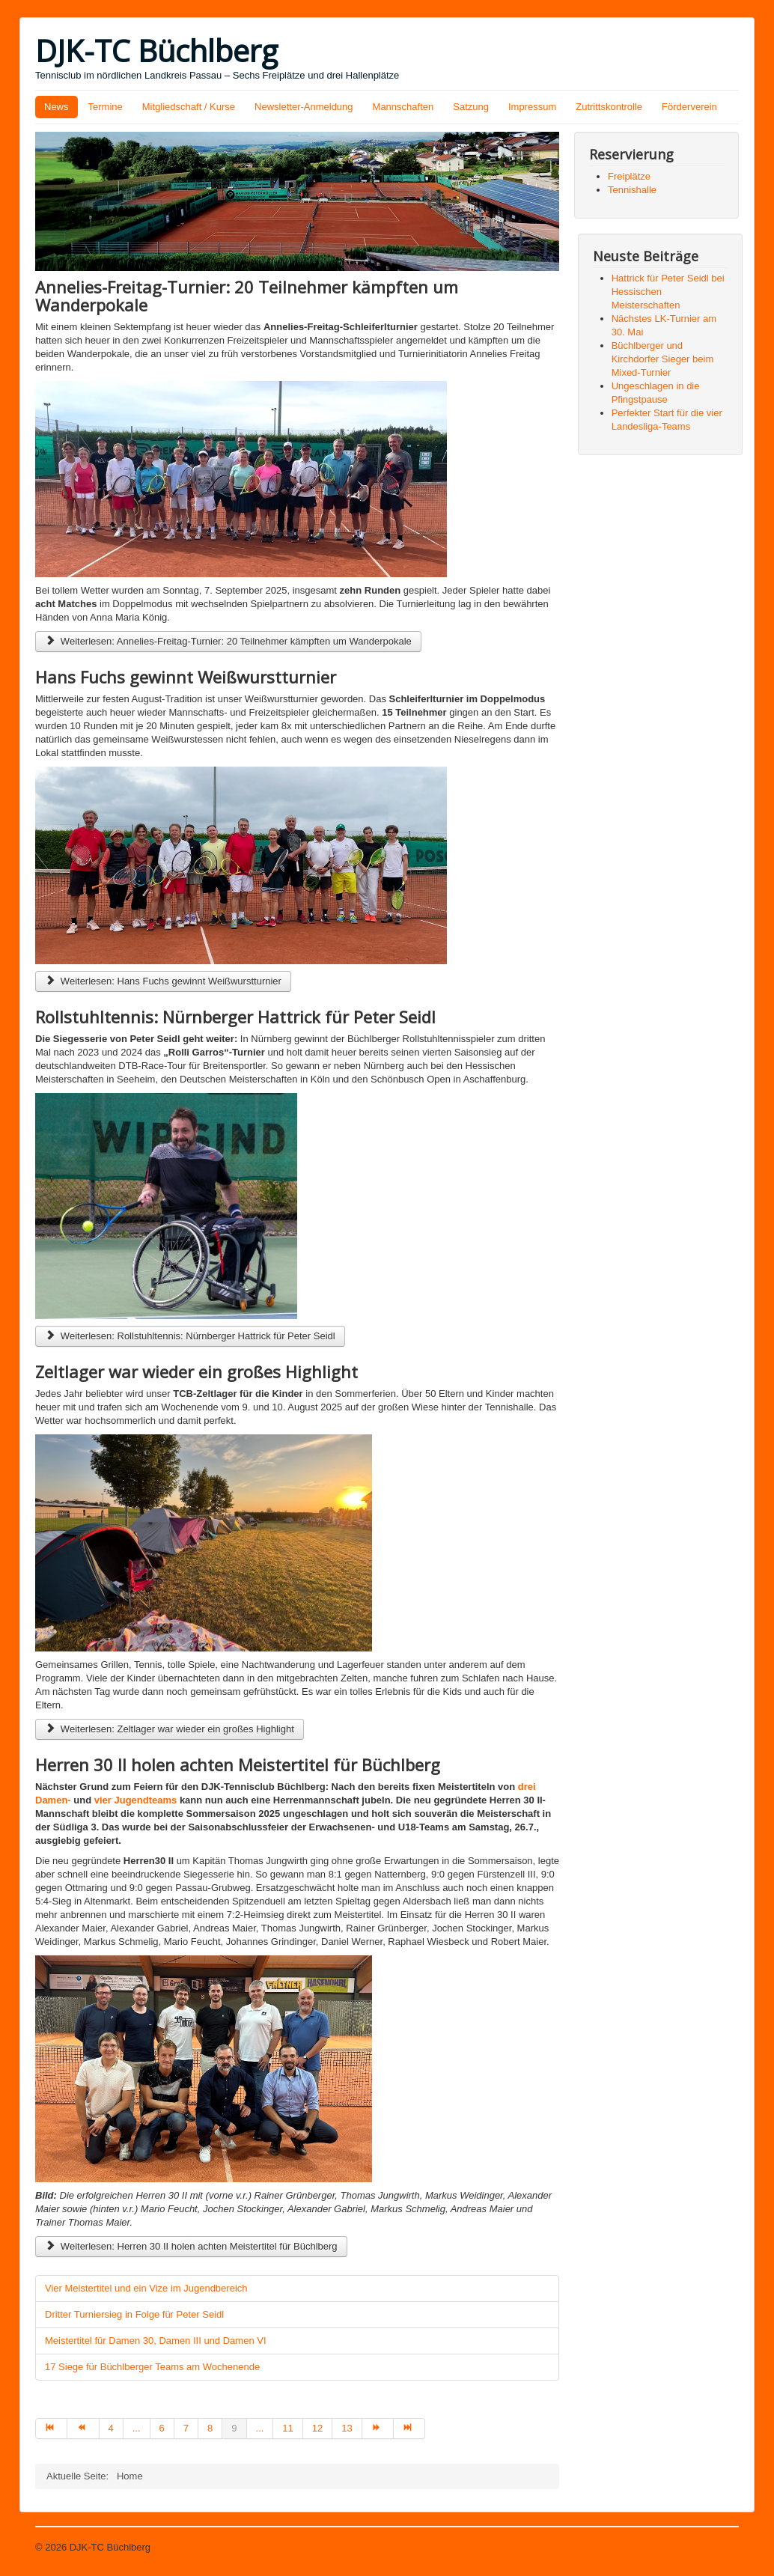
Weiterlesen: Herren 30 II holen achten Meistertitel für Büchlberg (191, 2246)
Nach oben (715, 2547)
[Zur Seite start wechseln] (51, 2428)
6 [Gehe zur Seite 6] (162, 2428)
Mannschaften (403, 106)
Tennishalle (632, 189)
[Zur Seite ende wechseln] (409, 2428)
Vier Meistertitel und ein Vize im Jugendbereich (146, 2288)
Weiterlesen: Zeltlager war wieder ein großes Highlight (169, 1729)
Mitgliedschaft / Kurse (188, 106)
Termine (105, 106)
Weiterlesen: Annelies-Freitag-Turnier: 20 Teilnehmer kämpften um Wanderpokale (228, 641)
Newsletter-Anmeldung (304, 106)
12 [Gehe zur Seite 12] (317, 2428)
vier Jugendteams (135, 1800)
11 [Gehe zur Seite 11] (287, 2428)
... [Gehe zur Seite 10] (260, 2428)
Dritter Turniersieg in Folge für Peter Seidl (134, 2314)
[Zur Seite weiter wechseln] (378, 2428)
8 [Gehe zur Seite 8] (210, 2428)
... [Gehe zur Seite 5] (136, 2428)
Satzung (471, 106)
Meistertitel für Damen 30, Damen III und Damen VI (155, 2340)
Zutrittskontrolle (609, 106)
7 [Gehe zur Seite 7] (186, 2428)
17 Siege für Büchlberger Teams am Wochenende (152, 2366)
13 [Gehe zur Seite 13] (346, 2428)
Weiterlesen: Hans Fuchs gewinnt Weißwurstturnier (163, 981)
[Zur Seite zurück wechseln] (83, 2428)
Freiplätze (629, 176)
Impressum (532, 106)
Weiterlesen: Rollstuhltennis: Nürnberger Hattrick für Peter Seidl (190, 1336)
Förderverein (689, 106)
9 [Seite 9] (234, 2428)
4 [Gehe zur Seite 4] (111, 2428)
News (56, 106)
